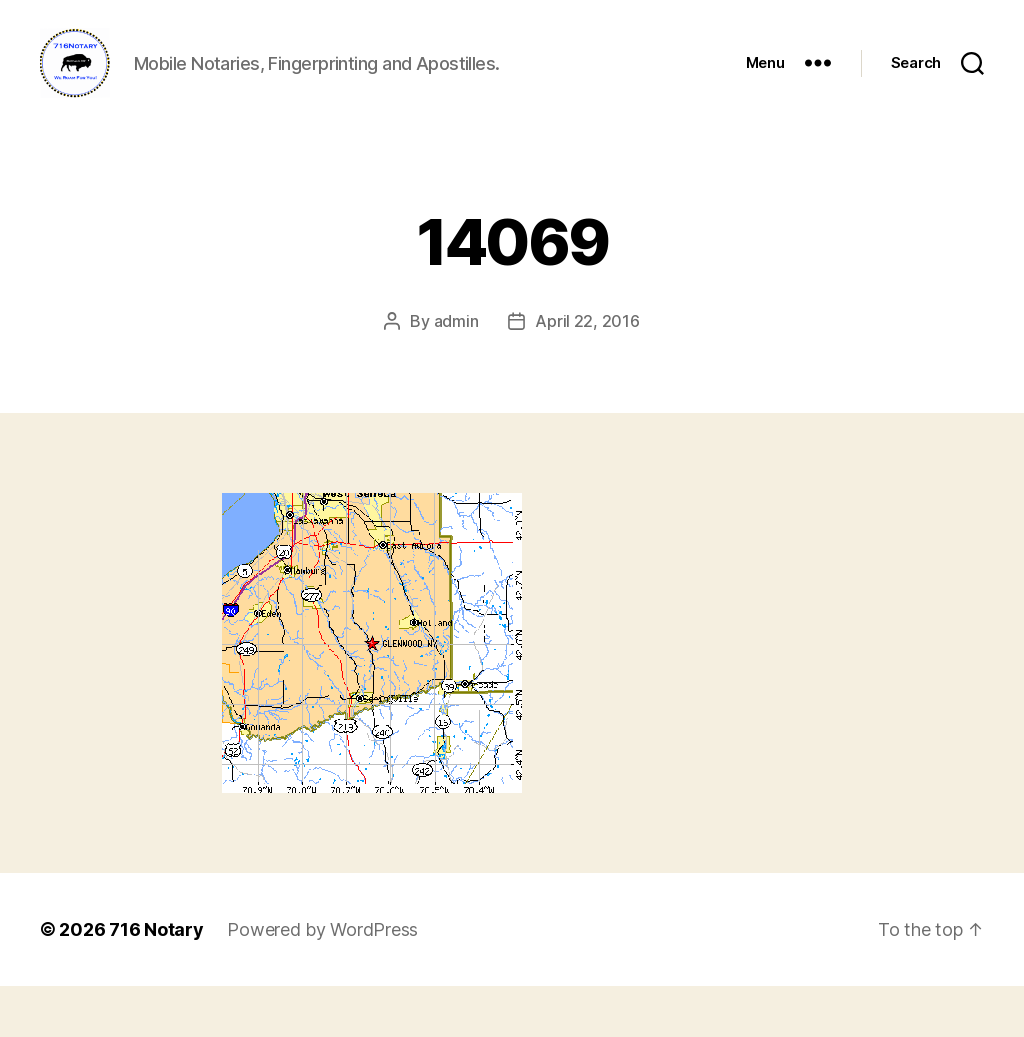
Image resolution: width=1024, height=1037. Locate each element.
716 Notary (156, 980)
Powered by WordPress (322, 980)
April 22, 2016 (587, 372)
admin (456, 372)
